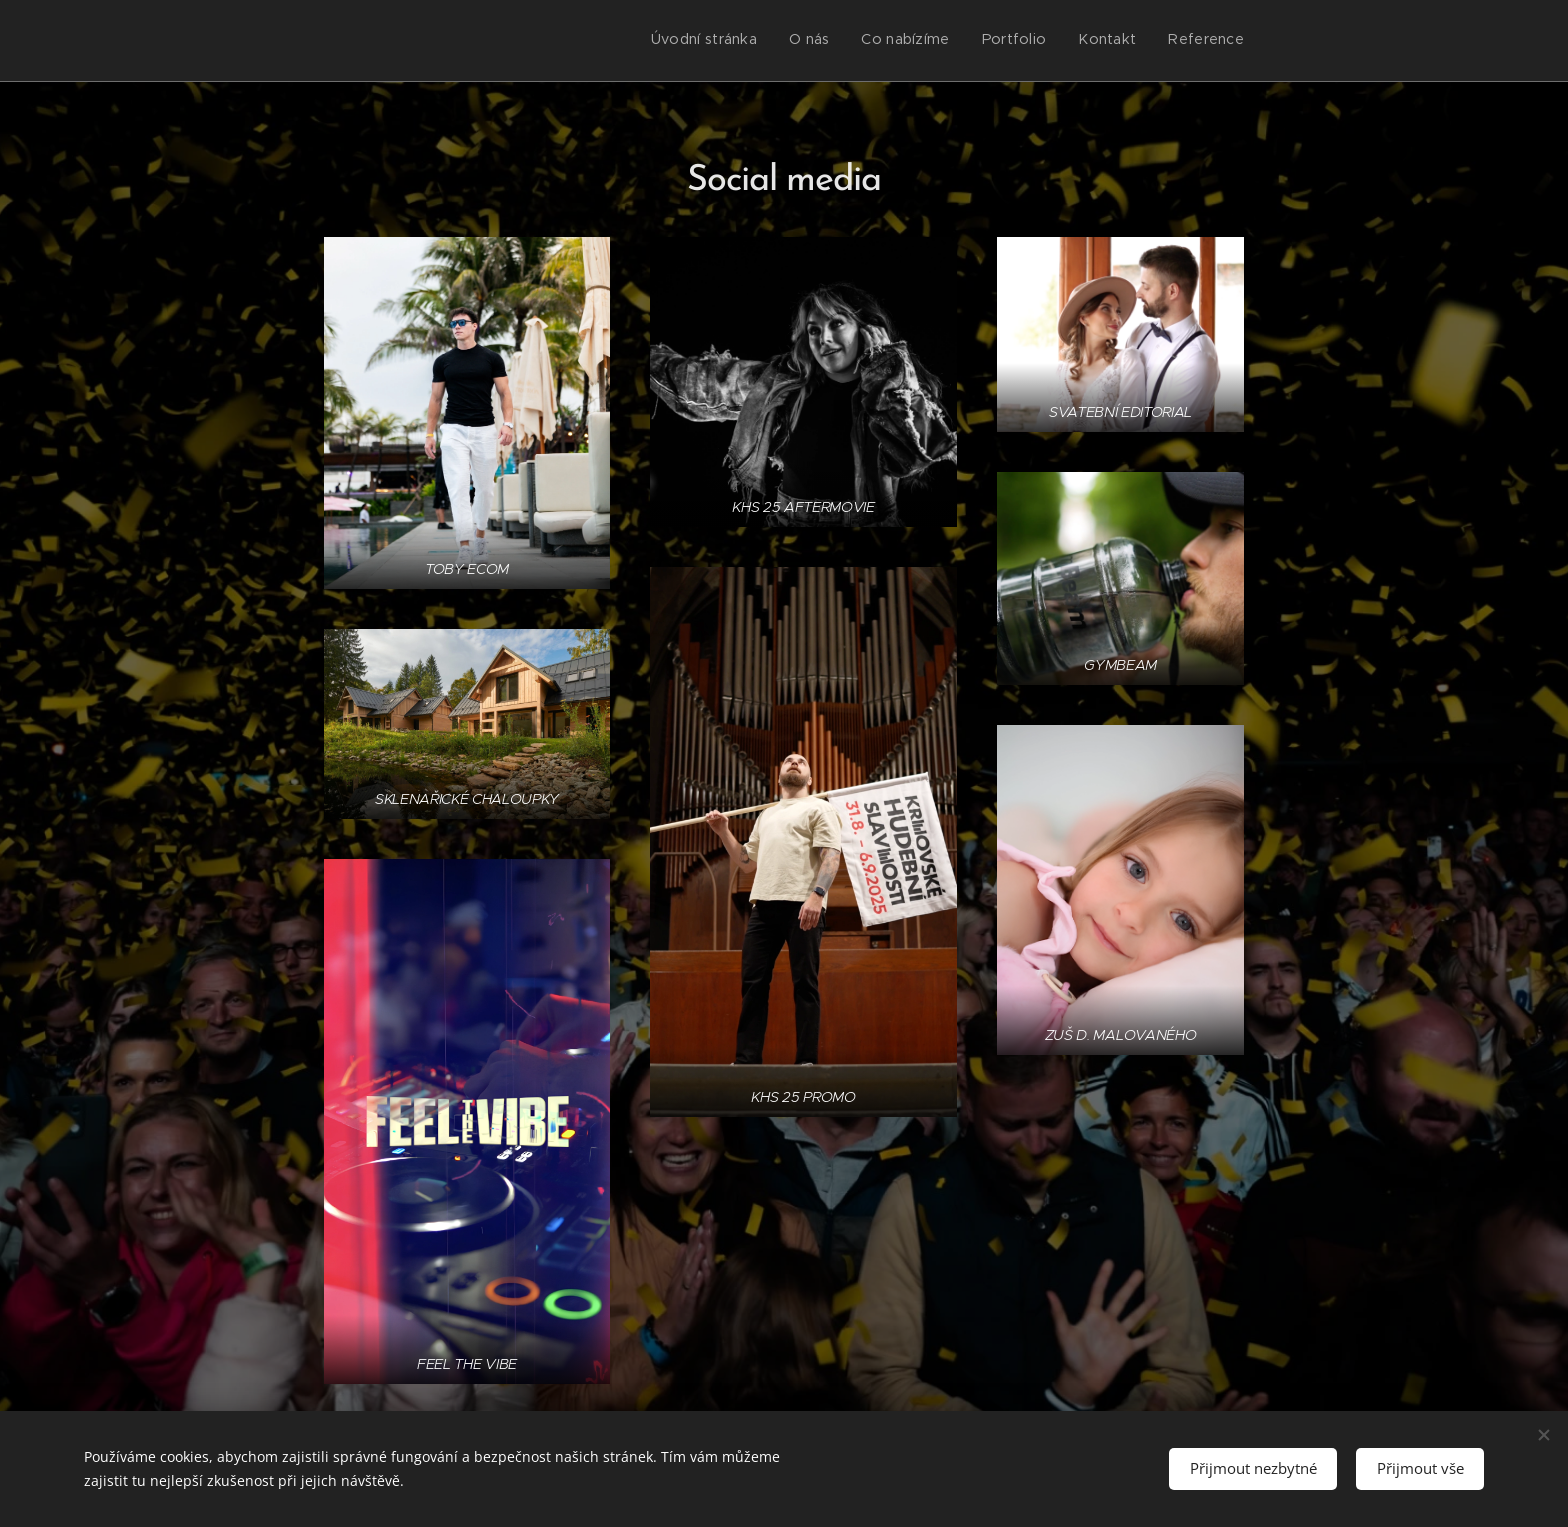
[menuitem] (1089, 41)
